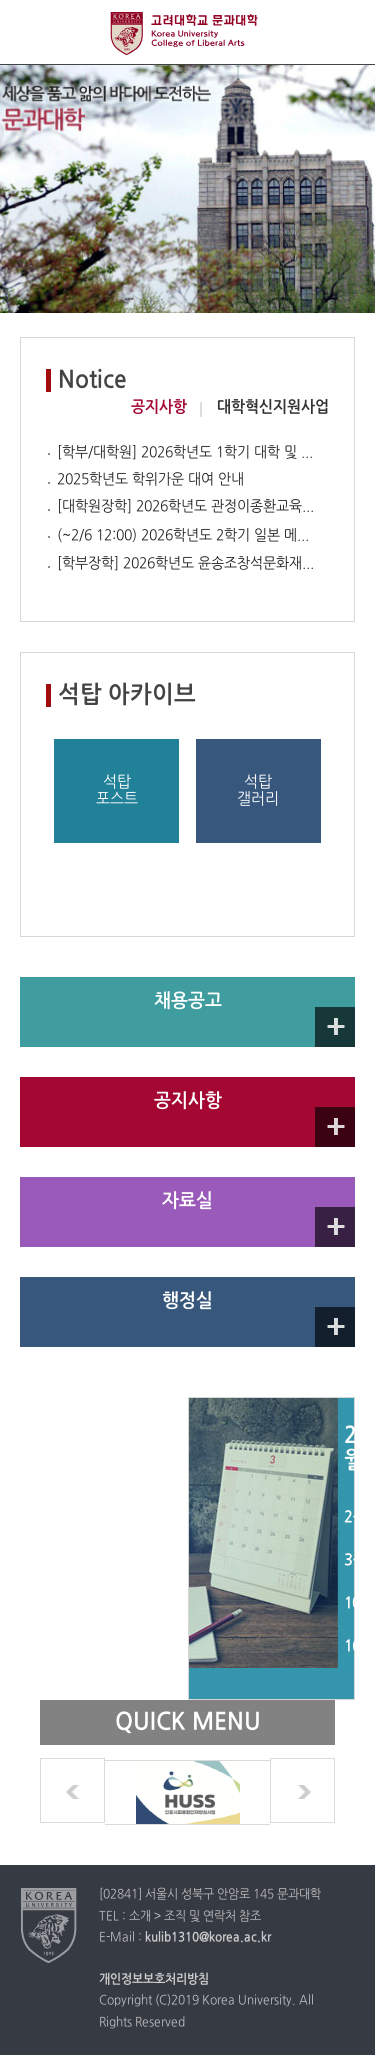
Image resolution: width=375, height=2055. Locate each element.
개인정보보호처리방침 (154, 1980)
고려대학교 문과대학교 (187, 33)
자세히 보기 (335, 1027)
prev (72, 1790)
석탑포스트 (117, 791)
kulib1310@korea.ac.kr (208, 1938)
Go (335, 1127)
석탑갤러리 (258, 791)
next (302, 1790)
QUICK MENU (342, 32)
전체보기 (32, 32)
